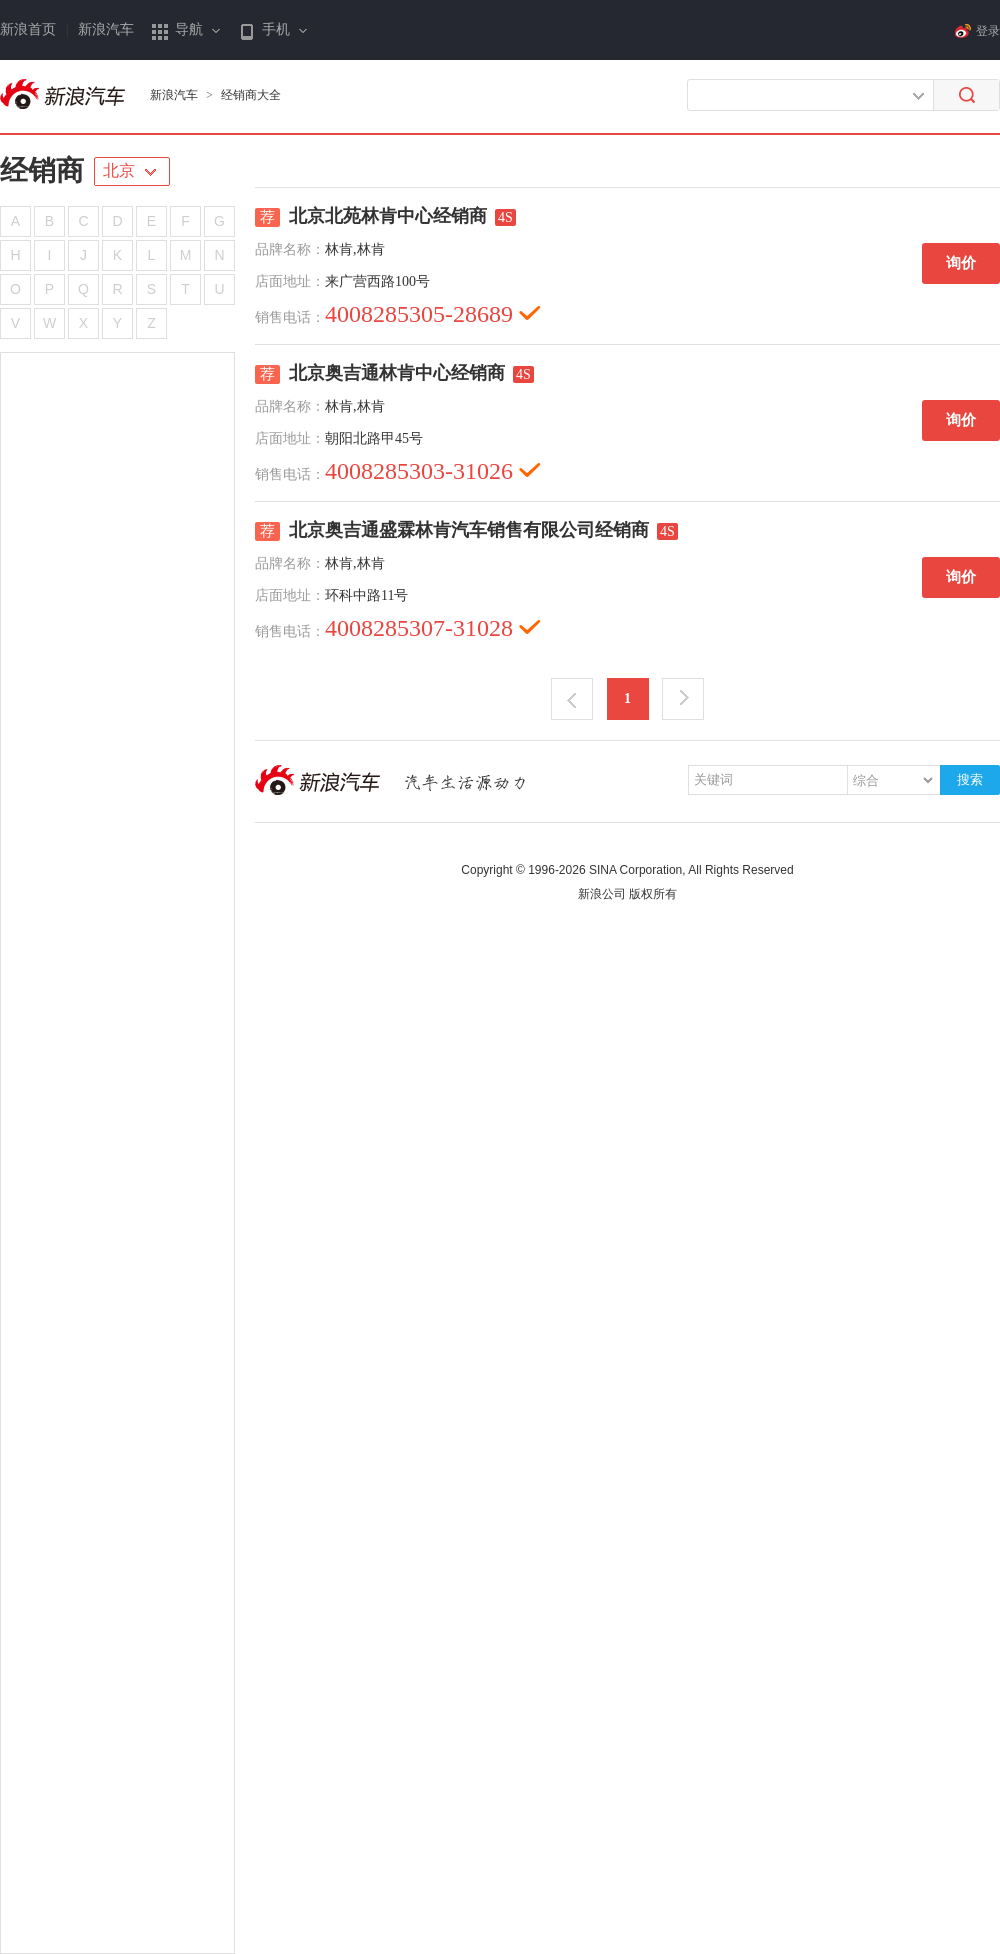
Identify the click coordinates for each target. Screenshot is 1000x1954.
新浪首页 (28, 29)
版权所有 (653, 894)
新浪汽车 (106, 29)
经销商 (42, 170)
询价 (961, 263)
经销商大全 (251, 95)
